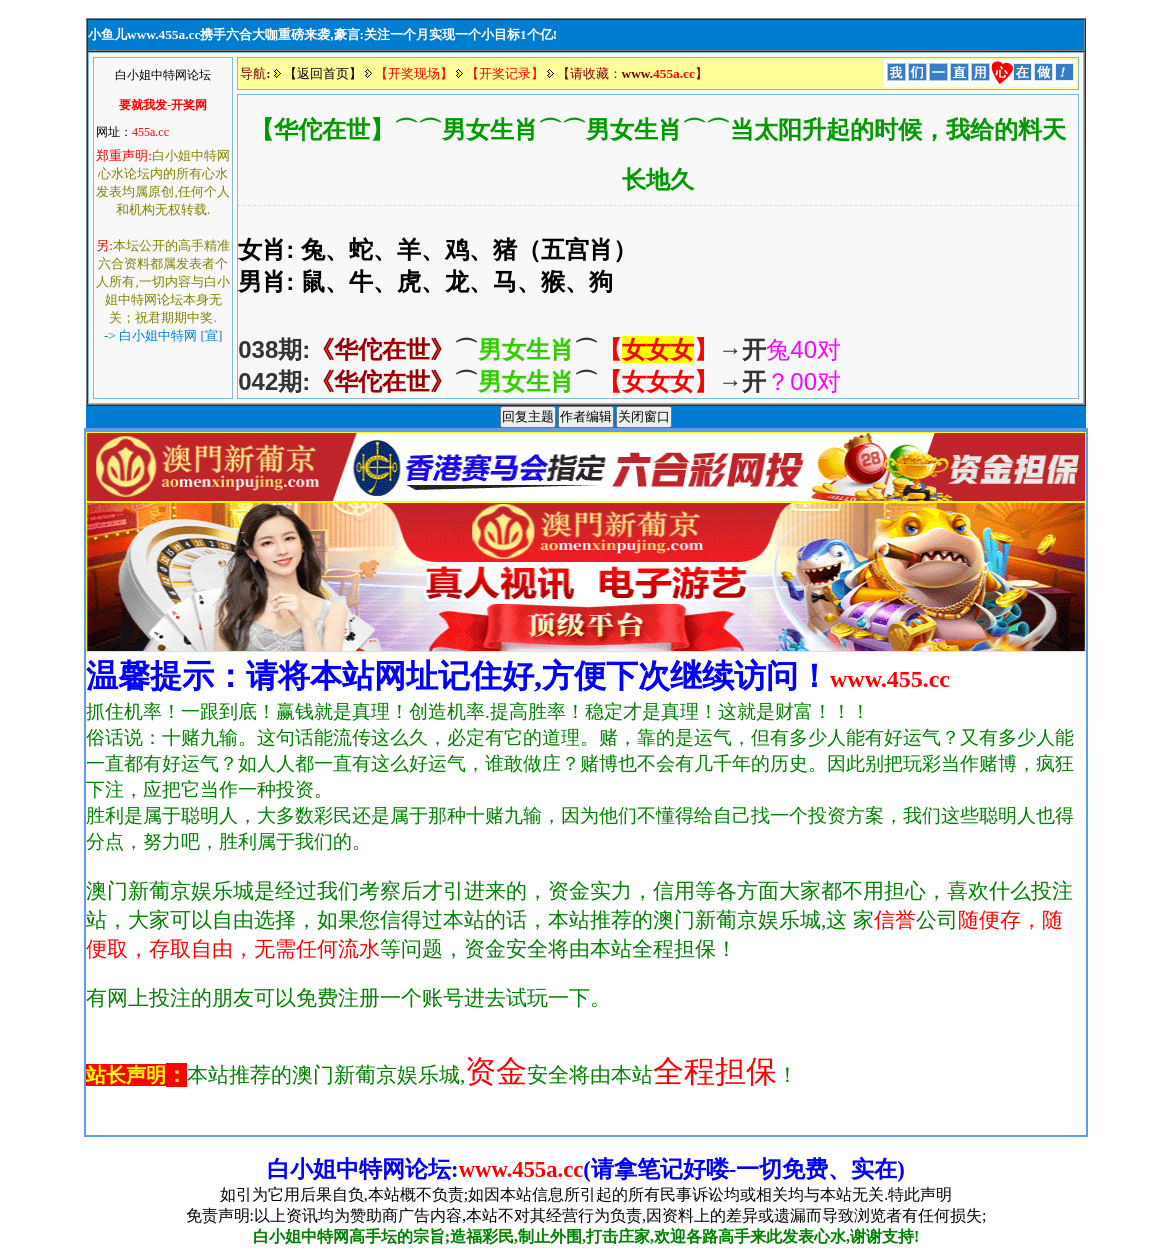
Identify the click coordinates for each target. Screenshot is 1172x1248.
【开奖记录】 (505, 73)
